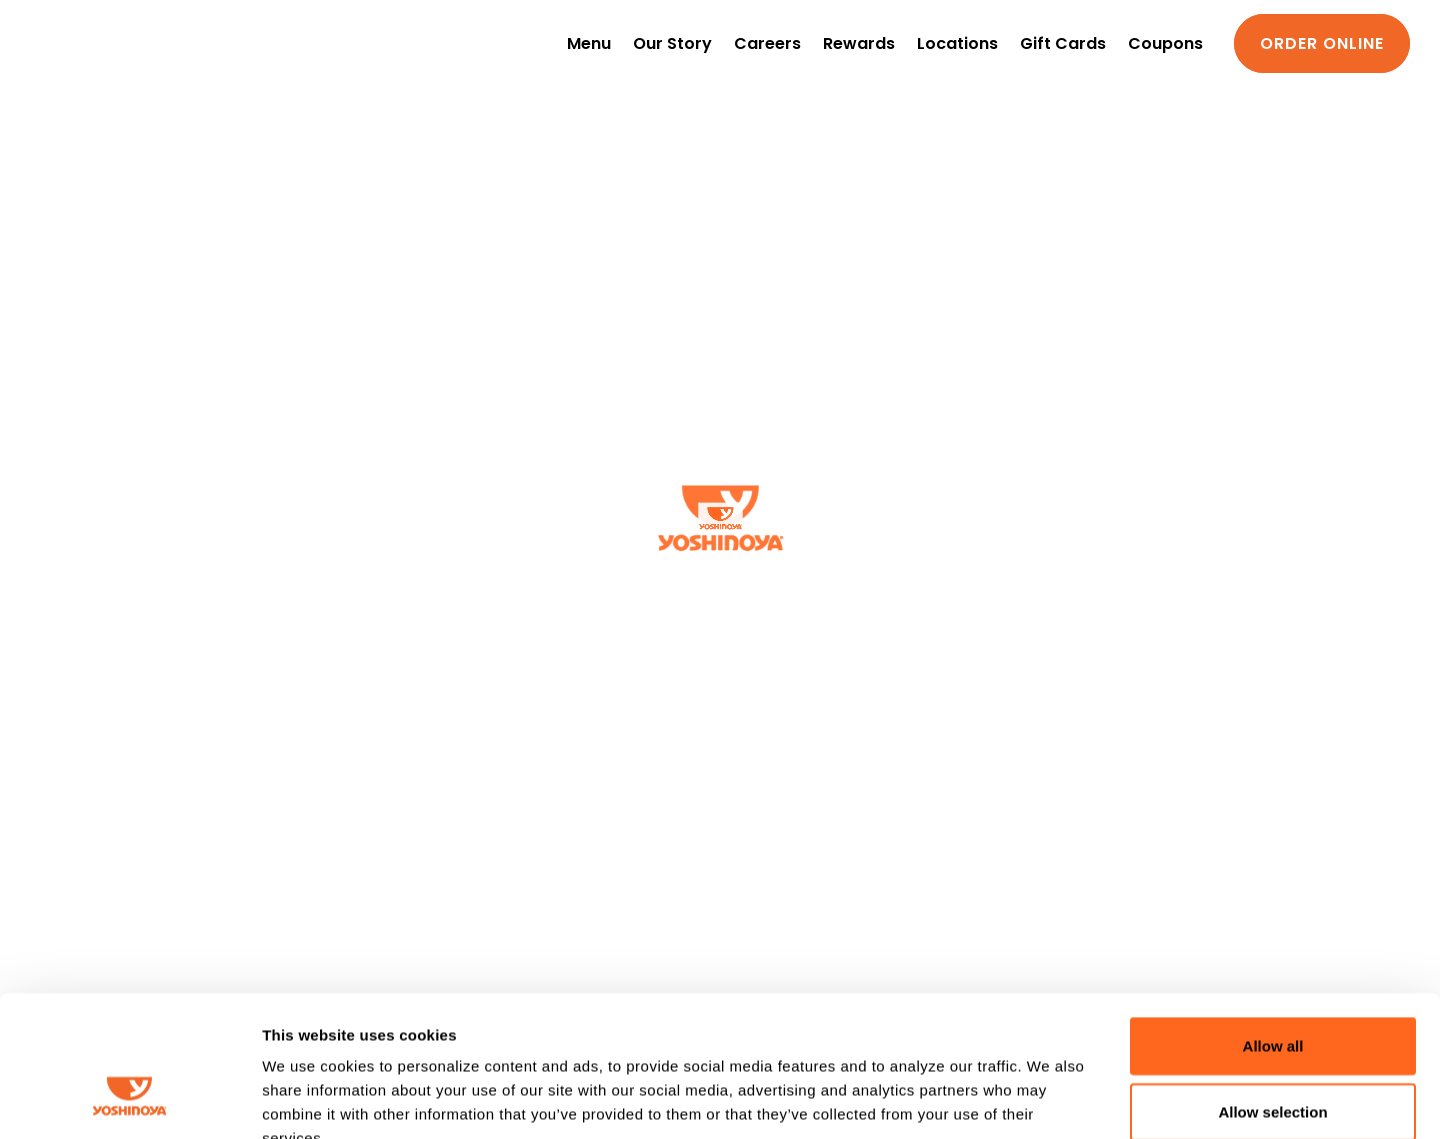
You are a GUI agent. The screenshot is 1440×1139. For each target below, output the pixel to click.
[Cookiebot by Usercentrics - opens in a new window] (129, 1100)
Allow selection (1272, 992)
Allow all (1273, 926)
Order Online (1322, 43)
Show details (1049, 1099)
